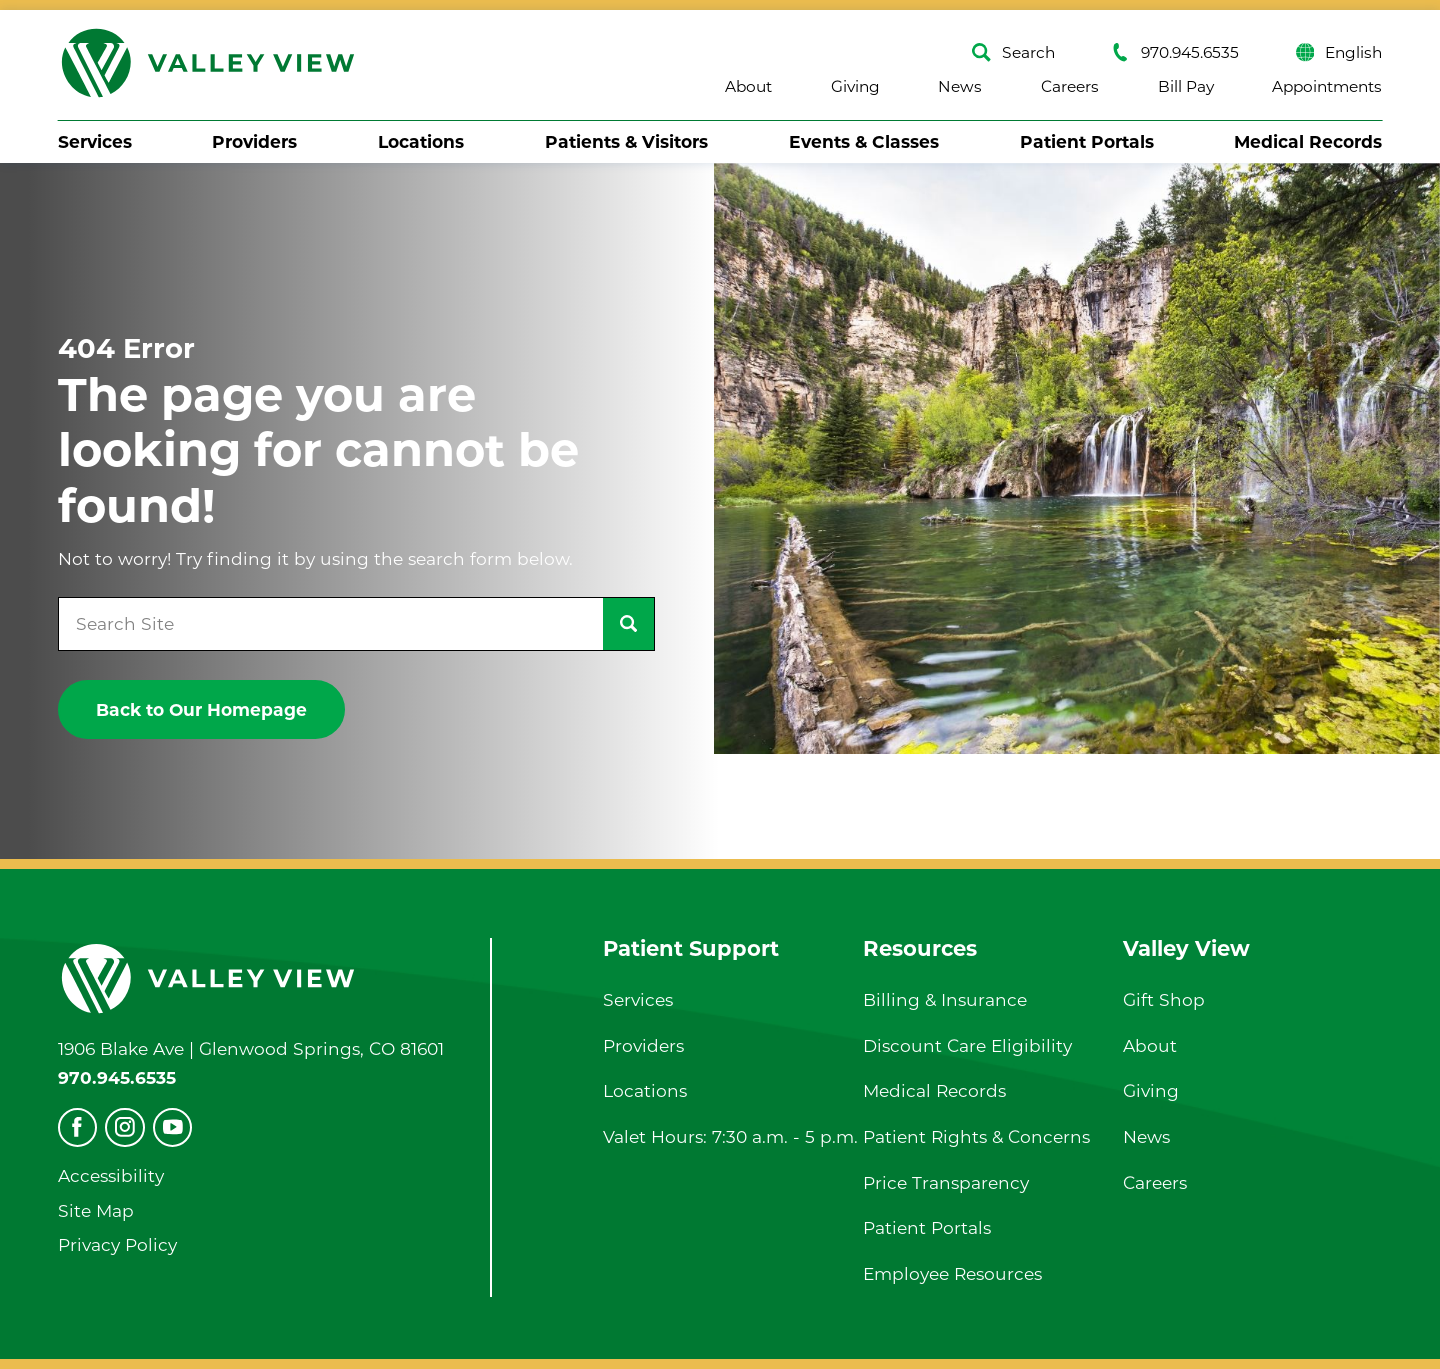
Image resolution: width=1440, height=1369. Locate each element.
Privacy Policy (117, 1244)
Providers (254, 141)
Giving (855, 86)
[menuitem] (95, 142)
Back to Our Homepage (201, 709)
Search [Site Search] (1013, 52)
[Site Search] (628, 623)
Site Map (96, 1210)
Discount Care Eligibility (967, 1045)
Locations (421, 141)
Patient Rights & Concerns (976, 1136)
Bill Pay (1186, 86)
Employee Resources (952, 1273)
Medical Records (1308, 141)
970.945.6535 (1175, 52)
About (748, 86)
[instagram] (124, 1127)
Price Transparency (946, 1182)
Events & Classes (864, 141)
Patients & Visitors (626, 141)
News (960, 86)
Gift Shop (1164, 999)
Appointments (1327, 86)
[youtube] (172, 1127)
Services (95, 141)
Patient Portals (1087, 141)
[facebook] (77, 1127)
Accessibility (111, 1175)
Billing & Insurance (945, 999)
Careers (1070, 86)
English (1339, 52)
